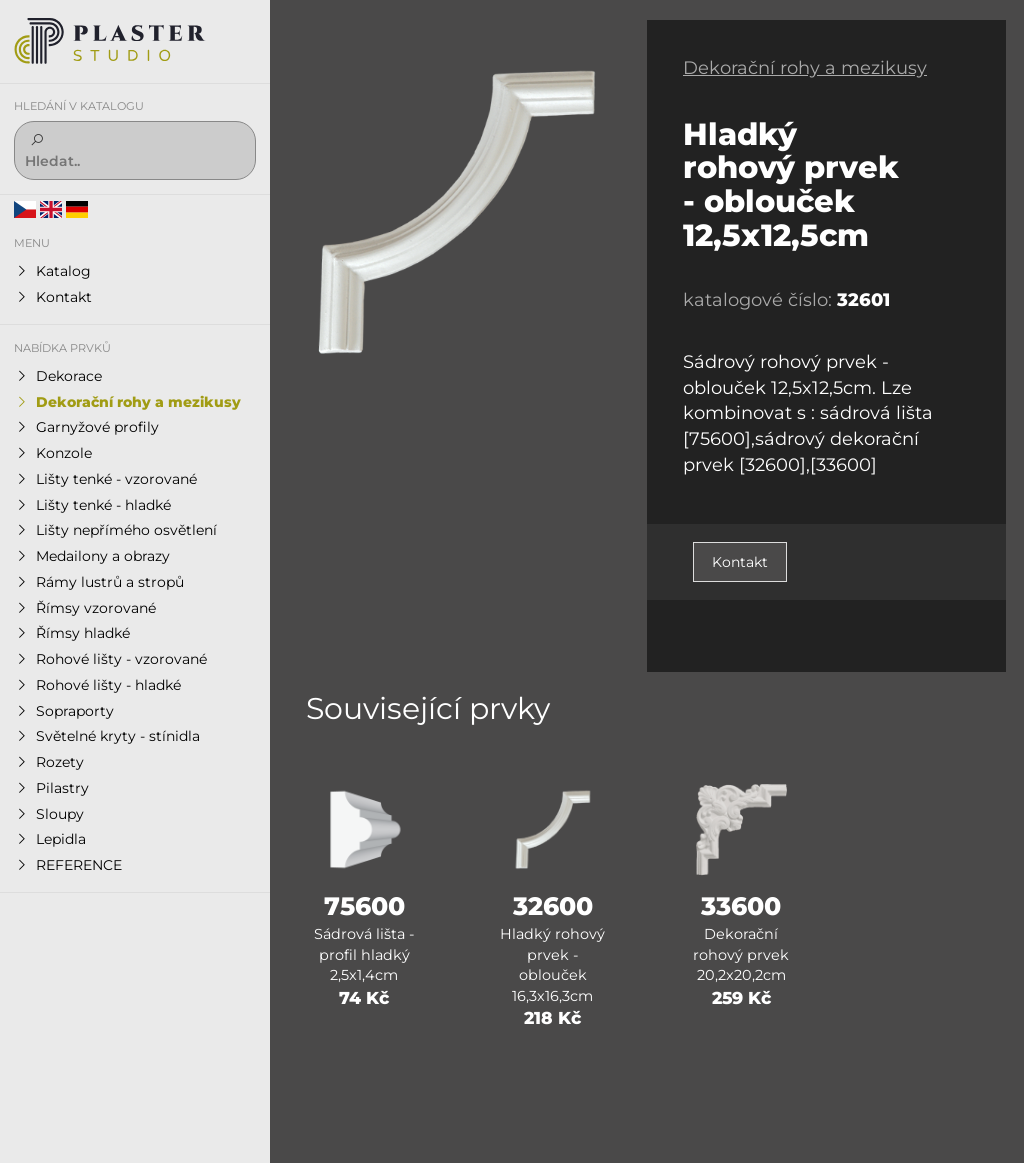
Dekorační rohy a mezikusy (805, 68)
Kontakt (740, 562)
